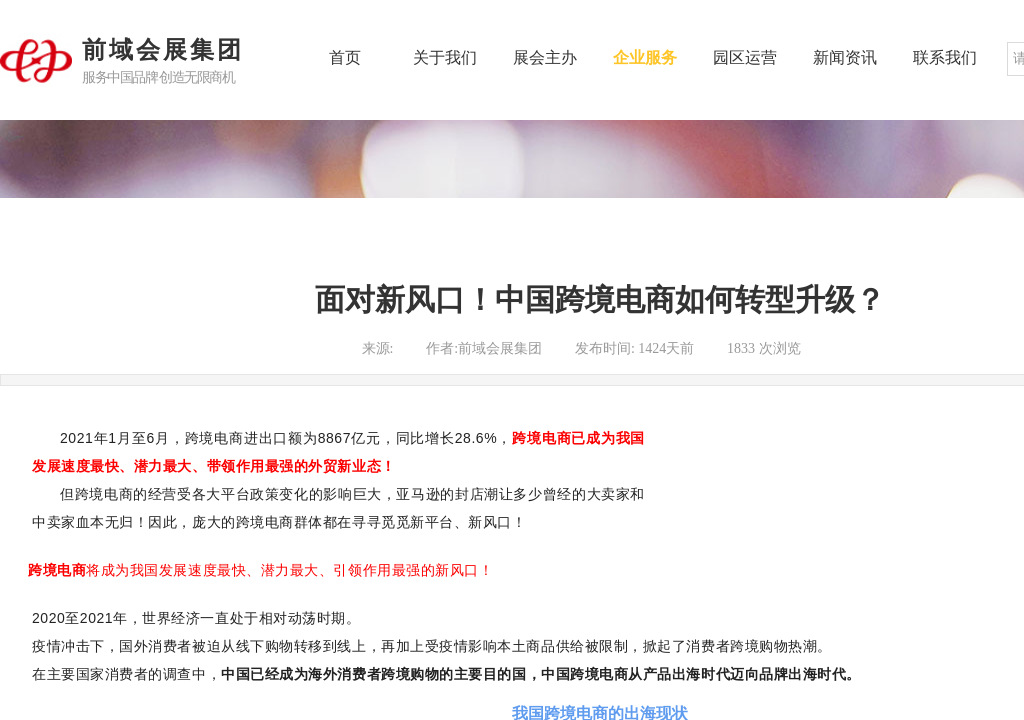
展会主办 (545, 57)
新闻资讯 (845, 57)
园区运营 (745, 57)
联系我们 (945, 57)
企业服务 (645, 57)
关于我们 (445, 57)
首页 (345, 57)
